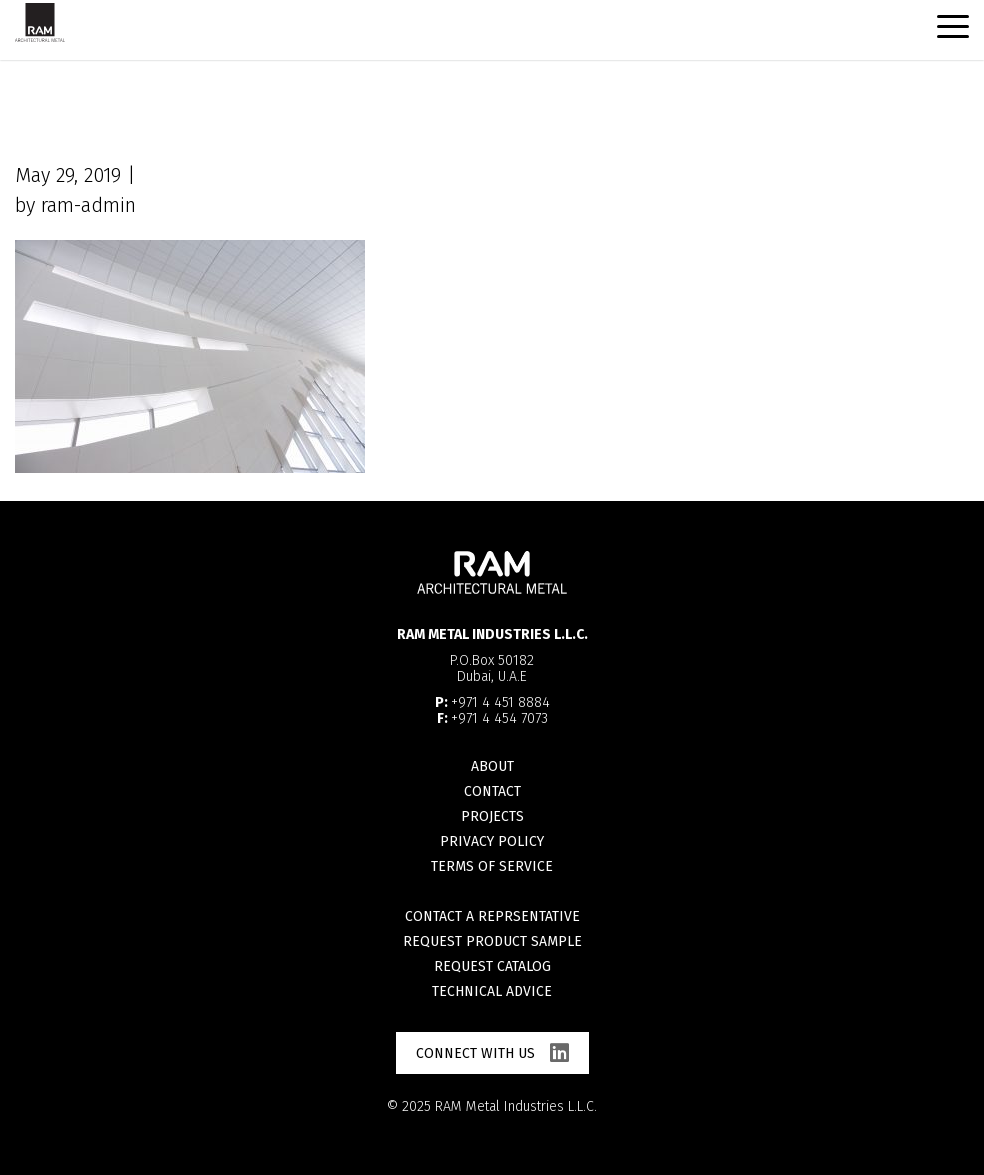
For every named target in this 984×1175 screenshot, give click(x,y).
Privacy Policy (492, 841)
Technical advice (492, 991)
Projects (492, 816)
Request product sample (492, 941)
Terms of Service (492, 866)
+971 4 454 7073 (499, 718)
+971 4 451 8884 (500, 702)
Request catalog (492, 966)
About (492, 766)
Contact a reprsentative (492, 916)
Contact (492, 791)
